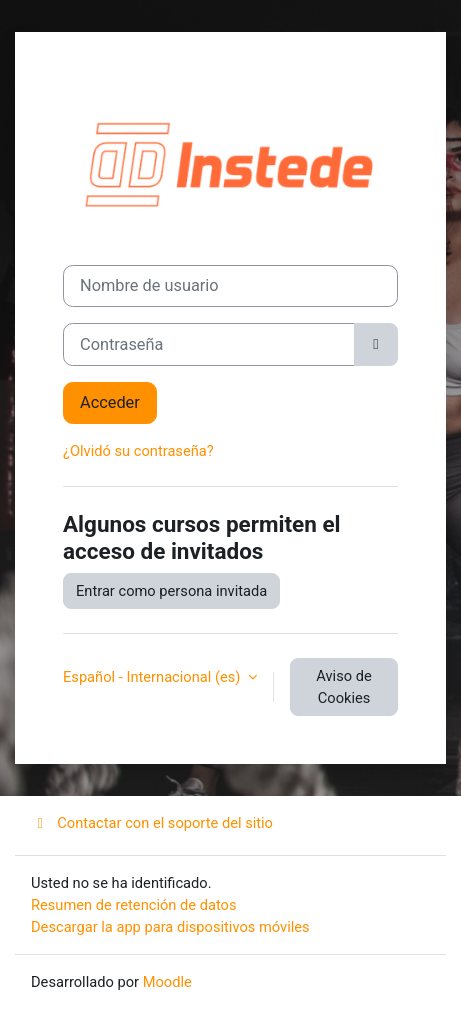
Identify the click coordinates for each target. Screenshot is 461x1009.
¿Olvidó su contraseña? (138, 451)
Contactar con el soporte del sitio (152, 823)
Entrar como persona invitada (171, 591)
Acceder (110, 402)
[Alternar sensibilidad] (376, 344)
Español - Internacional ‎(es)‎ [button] (153, 677)
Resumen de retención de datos (134, 905)
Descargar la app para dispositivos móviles (170, 927)
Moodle (167, 982)
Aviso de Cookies (343, 687)
